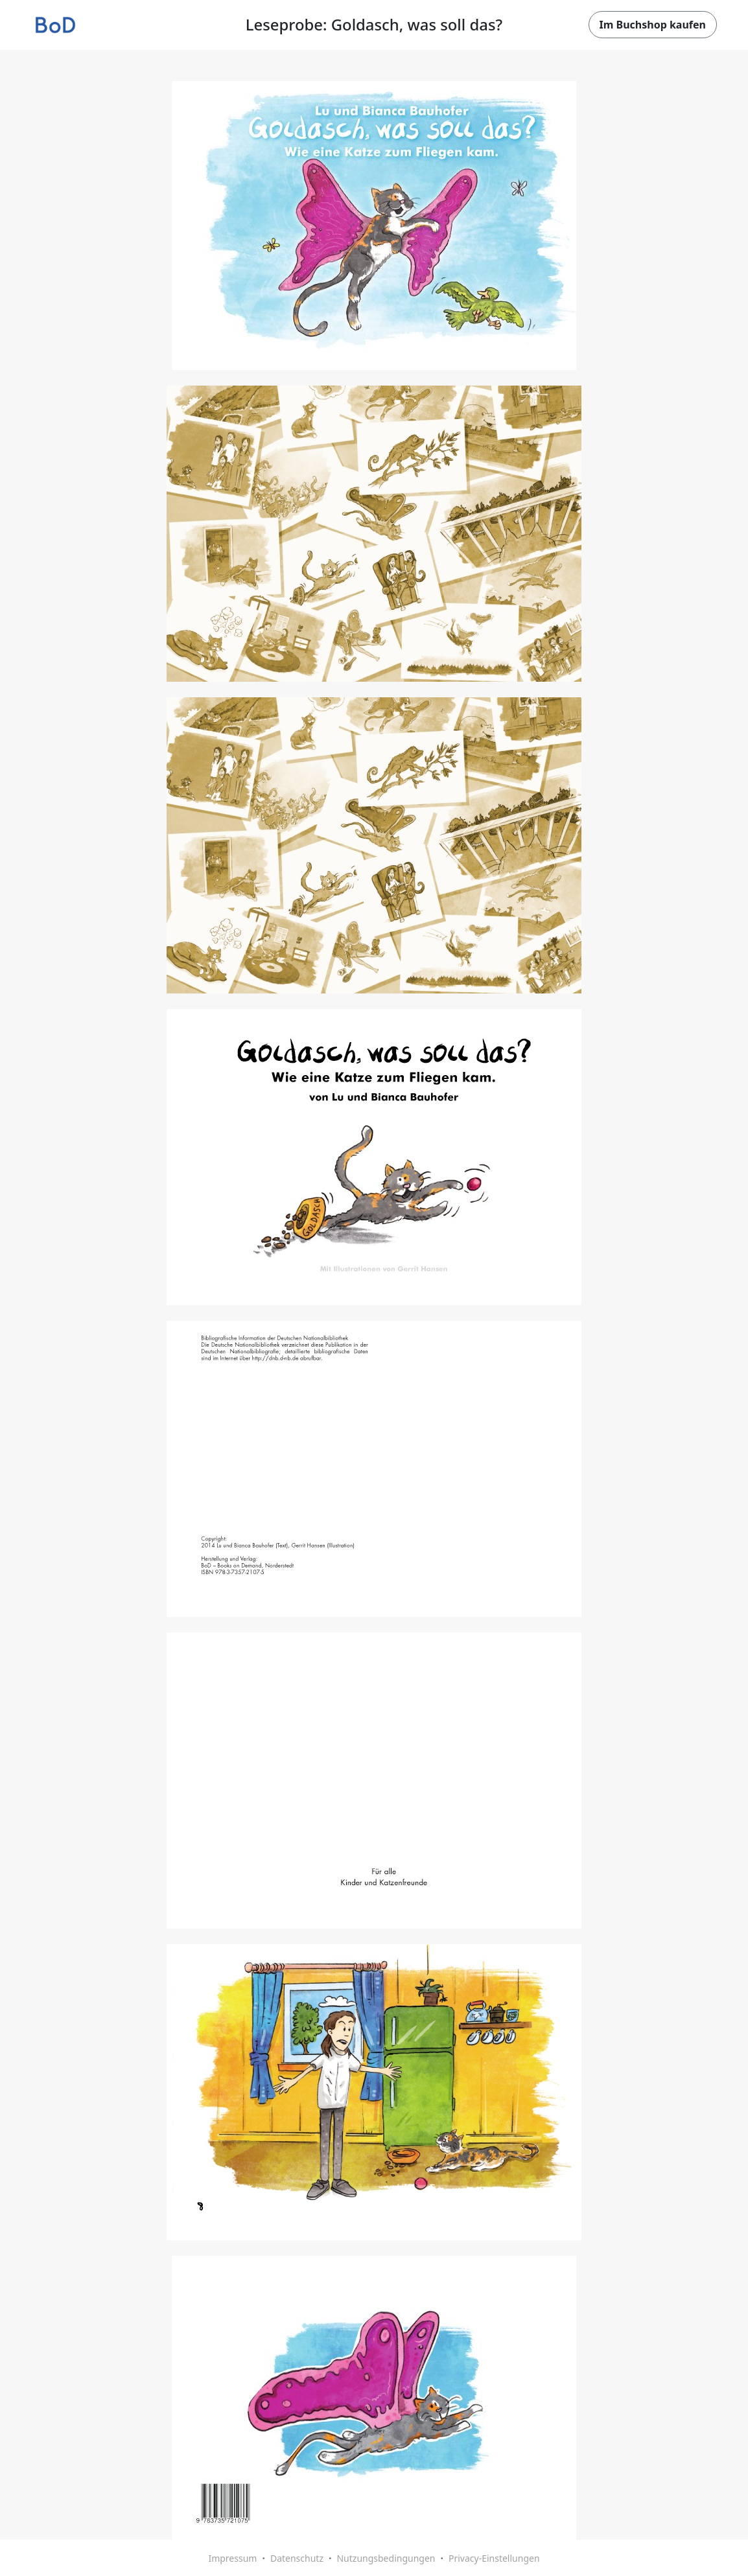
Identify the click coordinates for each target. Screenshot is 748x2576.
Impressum (232, 2558)
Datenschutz (296, 2558)
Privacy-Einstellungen (494, 2558)
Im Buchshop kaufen (653, 24)
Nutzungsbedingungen (385, 2558)
